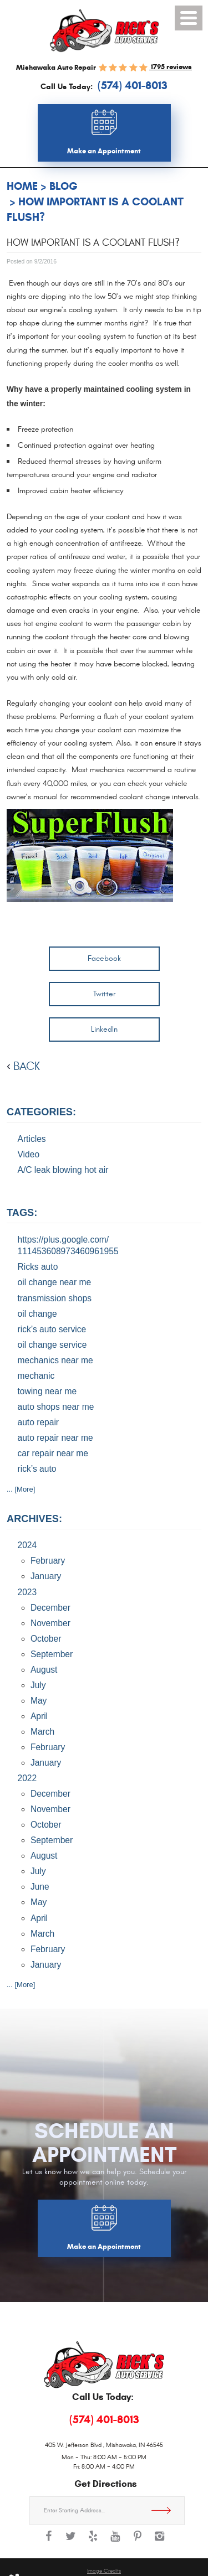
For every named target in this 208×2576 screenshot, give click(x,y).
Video (29, 1154)
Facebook (104, 958)
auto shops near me (56, 1406)
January (46, 1576)
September (52, 1654)
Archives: (34, 1518)
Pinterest (137, 2542)
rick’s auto (37, 1468)
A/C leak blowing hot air (63, 1170)
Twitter (104, 994)
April (39, 1716)
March (42, 1731)
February (48, 1560)
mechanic (36, 1375)
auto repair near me (55, 1437)
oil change (37, 1313)
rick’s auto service (52, 1329)
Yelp (93, 2542)
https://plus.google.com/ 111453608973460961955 (68, 1245)
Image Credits (104, 2571)
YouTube (115, 2542)
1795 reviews (170, 67)
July (38, 1685)
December (50, 1607)
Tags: (22, 1212)
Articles (32, 1139)
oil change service (52, 1344)
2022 (27, 1778)
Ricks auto (38, 1266)
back (26, 1066)
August (44, 1669)
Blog (63, 186)
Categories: (41, 1112)
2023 (27, 1592)
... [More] (21, 1489)
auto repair (38, 1422)
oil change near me (55, 1282)
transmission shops (55, 1298)
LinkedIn (104, 1029)
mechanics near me (55, 1360)
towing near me (47, 1391)
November (50, 1623)
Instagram (160, 2542)
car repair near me (53, 1453)
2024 (27, 1545)
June (40, 1886)
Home (22, 186)
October (46, 1638)
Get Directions (165, 2510)
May (39, 1700)
